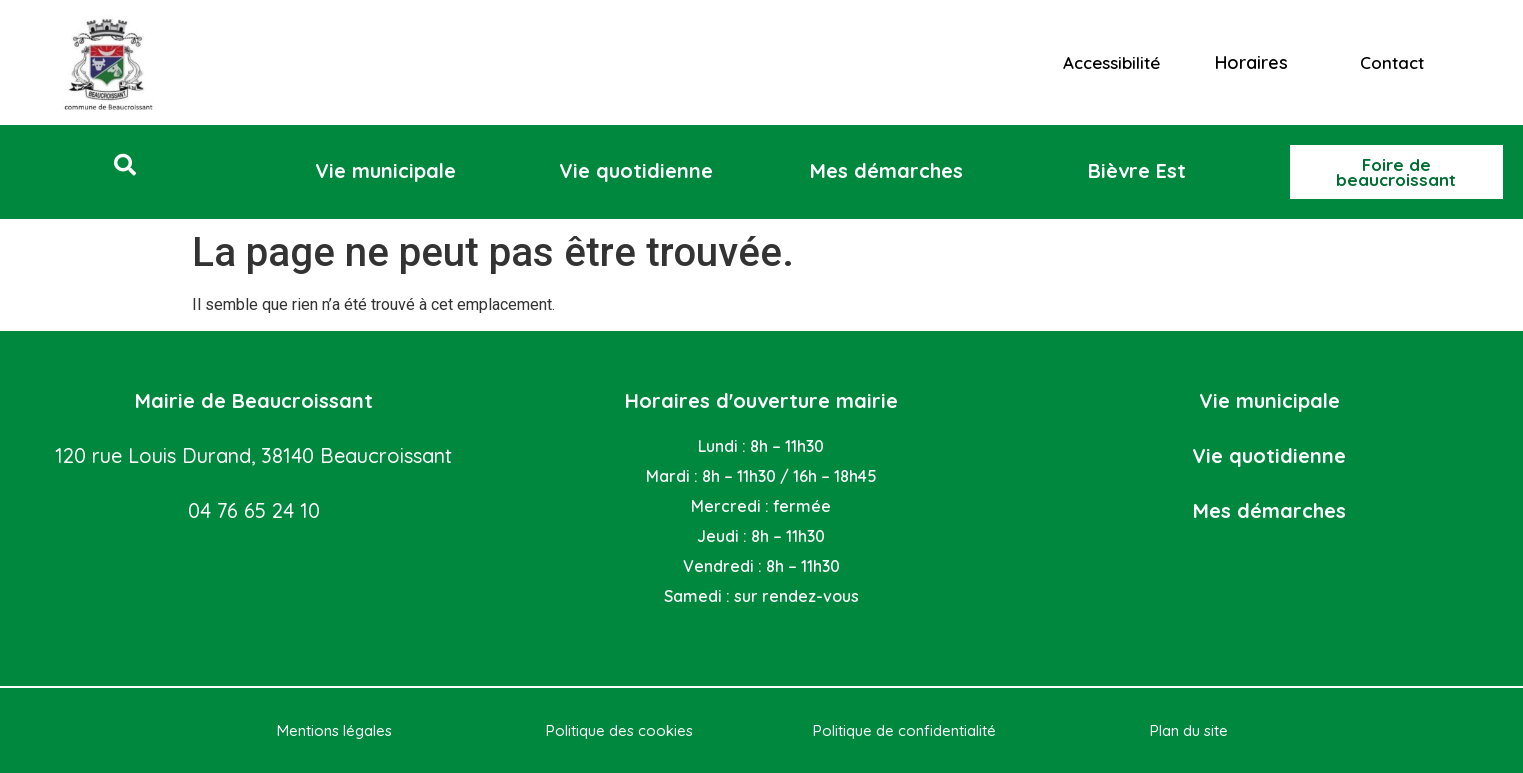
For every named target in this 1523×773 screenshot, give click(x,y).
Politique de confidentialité (904, 730)
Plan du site (1189, 730)
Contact (1392, 62)
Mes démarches (1269, 510)
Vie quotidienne (1269, 455)
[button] (125, 165)
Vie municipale (1269, 400)
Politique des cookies (619, 730)
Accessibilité (1111, 62)
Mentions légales (334, 730)
